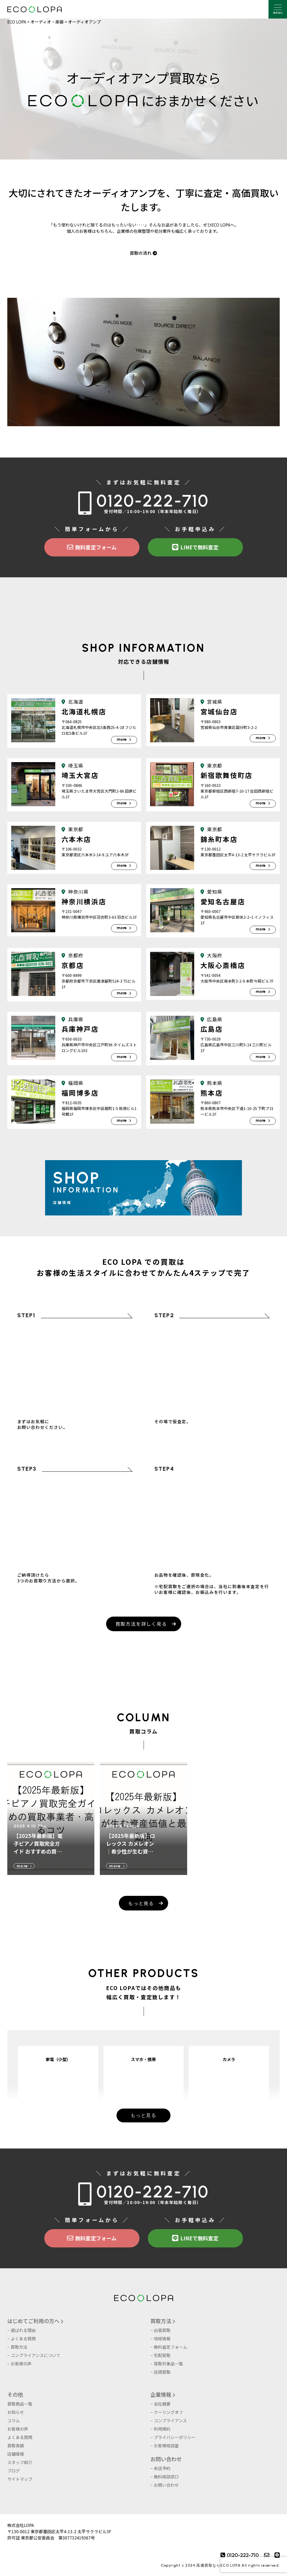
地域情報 (162, 2338)
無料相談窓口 (166, 2476)
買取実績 (15, 2445)
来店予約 (162, 2468)
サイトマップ (19, 2479)
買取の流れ (143, 253)
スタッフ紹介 (19, 2462)
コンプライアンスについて (35, 2355)
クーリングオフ (168, 2412)
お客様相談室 (166, 2445)
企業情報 (160, 2394)
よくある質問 (23, 2338)
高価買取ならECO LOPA (218, 2565)
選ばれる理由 (23, 2330)
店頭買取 (162, 2372)
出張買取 (162, 2330)
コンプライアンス (170, 2420)
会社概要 (162, 2404)
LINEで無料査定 (195, 547)
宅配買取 (162, 2355)
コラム (13, 2420)
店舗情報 (15, 2454)
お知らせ (15, 2412)
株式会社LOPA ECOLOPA (34, 9)
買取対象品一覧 (168, 2363)
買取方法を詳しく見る (141, 1623)
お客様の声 (21, 2363)
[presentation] (253, 2564)
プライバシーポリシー (175, 2437)
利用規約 (162, 2429)
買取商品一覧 (19, 2404)
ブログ (13, 2470)
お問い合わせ (166, 2459)
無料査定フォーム (92, 547)
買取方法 (19, 2347)
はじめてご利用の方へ (33, 2321)
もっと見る (141, 1903)
